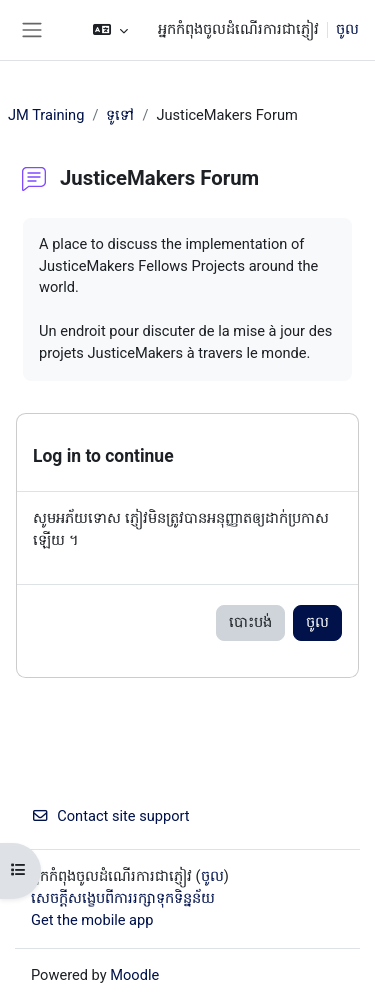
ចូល (347, 29)
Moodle (134, 975)
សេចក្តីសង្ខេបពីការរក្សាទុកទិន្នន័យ (123, 898)
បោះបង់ (250, 622)
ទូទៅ (120, 115)
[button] (110, 30)
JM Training (46, 115)
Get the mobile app (92, 920)
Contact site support (110, 816)
